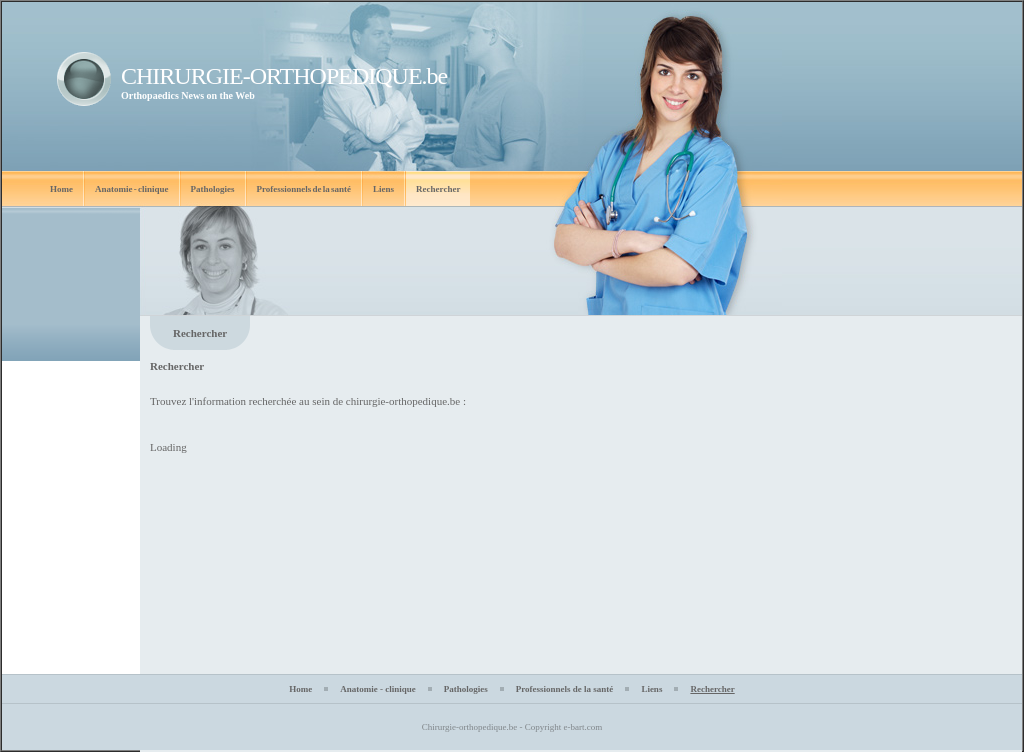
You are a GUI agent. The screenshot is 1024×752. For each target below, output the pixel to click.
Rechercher (438, 189)
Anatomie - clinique (132, 189)
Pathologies (213, 189)
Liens (383, 189)
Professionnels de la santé (304, 189)
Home (61, 189)
